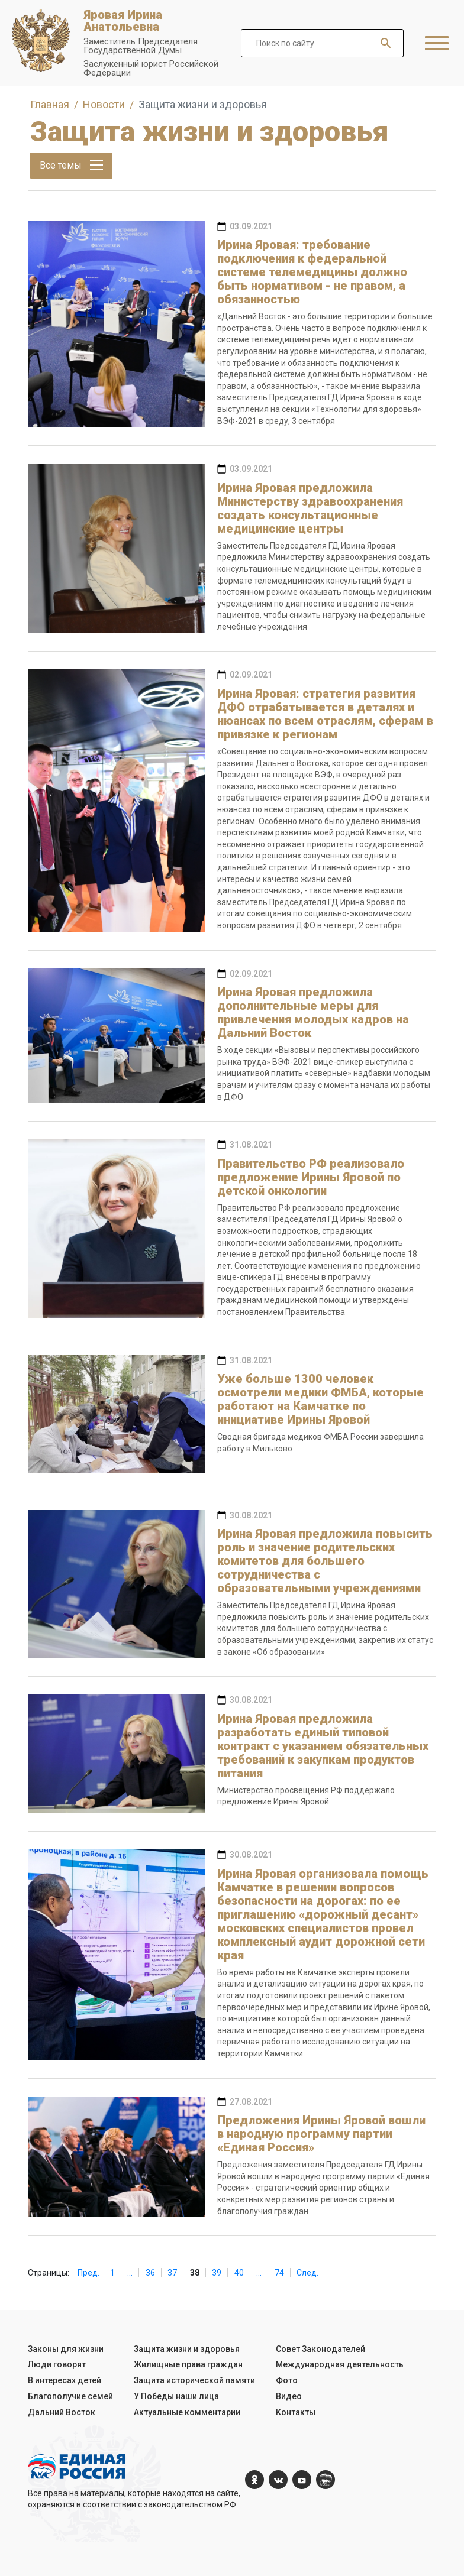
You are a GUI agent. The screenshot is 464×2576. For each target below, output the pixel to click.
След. (307, 2272)
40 (239, 2272)
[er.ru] (325, 2479)
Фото (287, 2380)
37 (172, 2272)
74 (279, 2272)
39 (216, 2272)
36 (150, 2272)
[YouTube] (301, 2479)
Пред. (88, 2272)
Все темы (71, 165)
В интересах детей (64, 2380)
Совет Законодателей (320, 2349)
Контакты (295, 2412)
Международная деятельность (340, 2364)
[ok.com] (254, 2479)
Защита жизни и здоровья (187, 2349)
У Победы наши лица (176, 2396)
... (130, 2272)
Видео (289, 2396)
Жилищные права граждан (188, 2364)
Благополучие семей (70, 2396)
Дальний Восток (61, 2412)
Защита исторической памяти (194, 2380)
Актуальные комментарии (187, 2412)
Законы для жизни (66, 2349)
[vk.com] (278, 2479)
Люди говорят (57, 2364)
